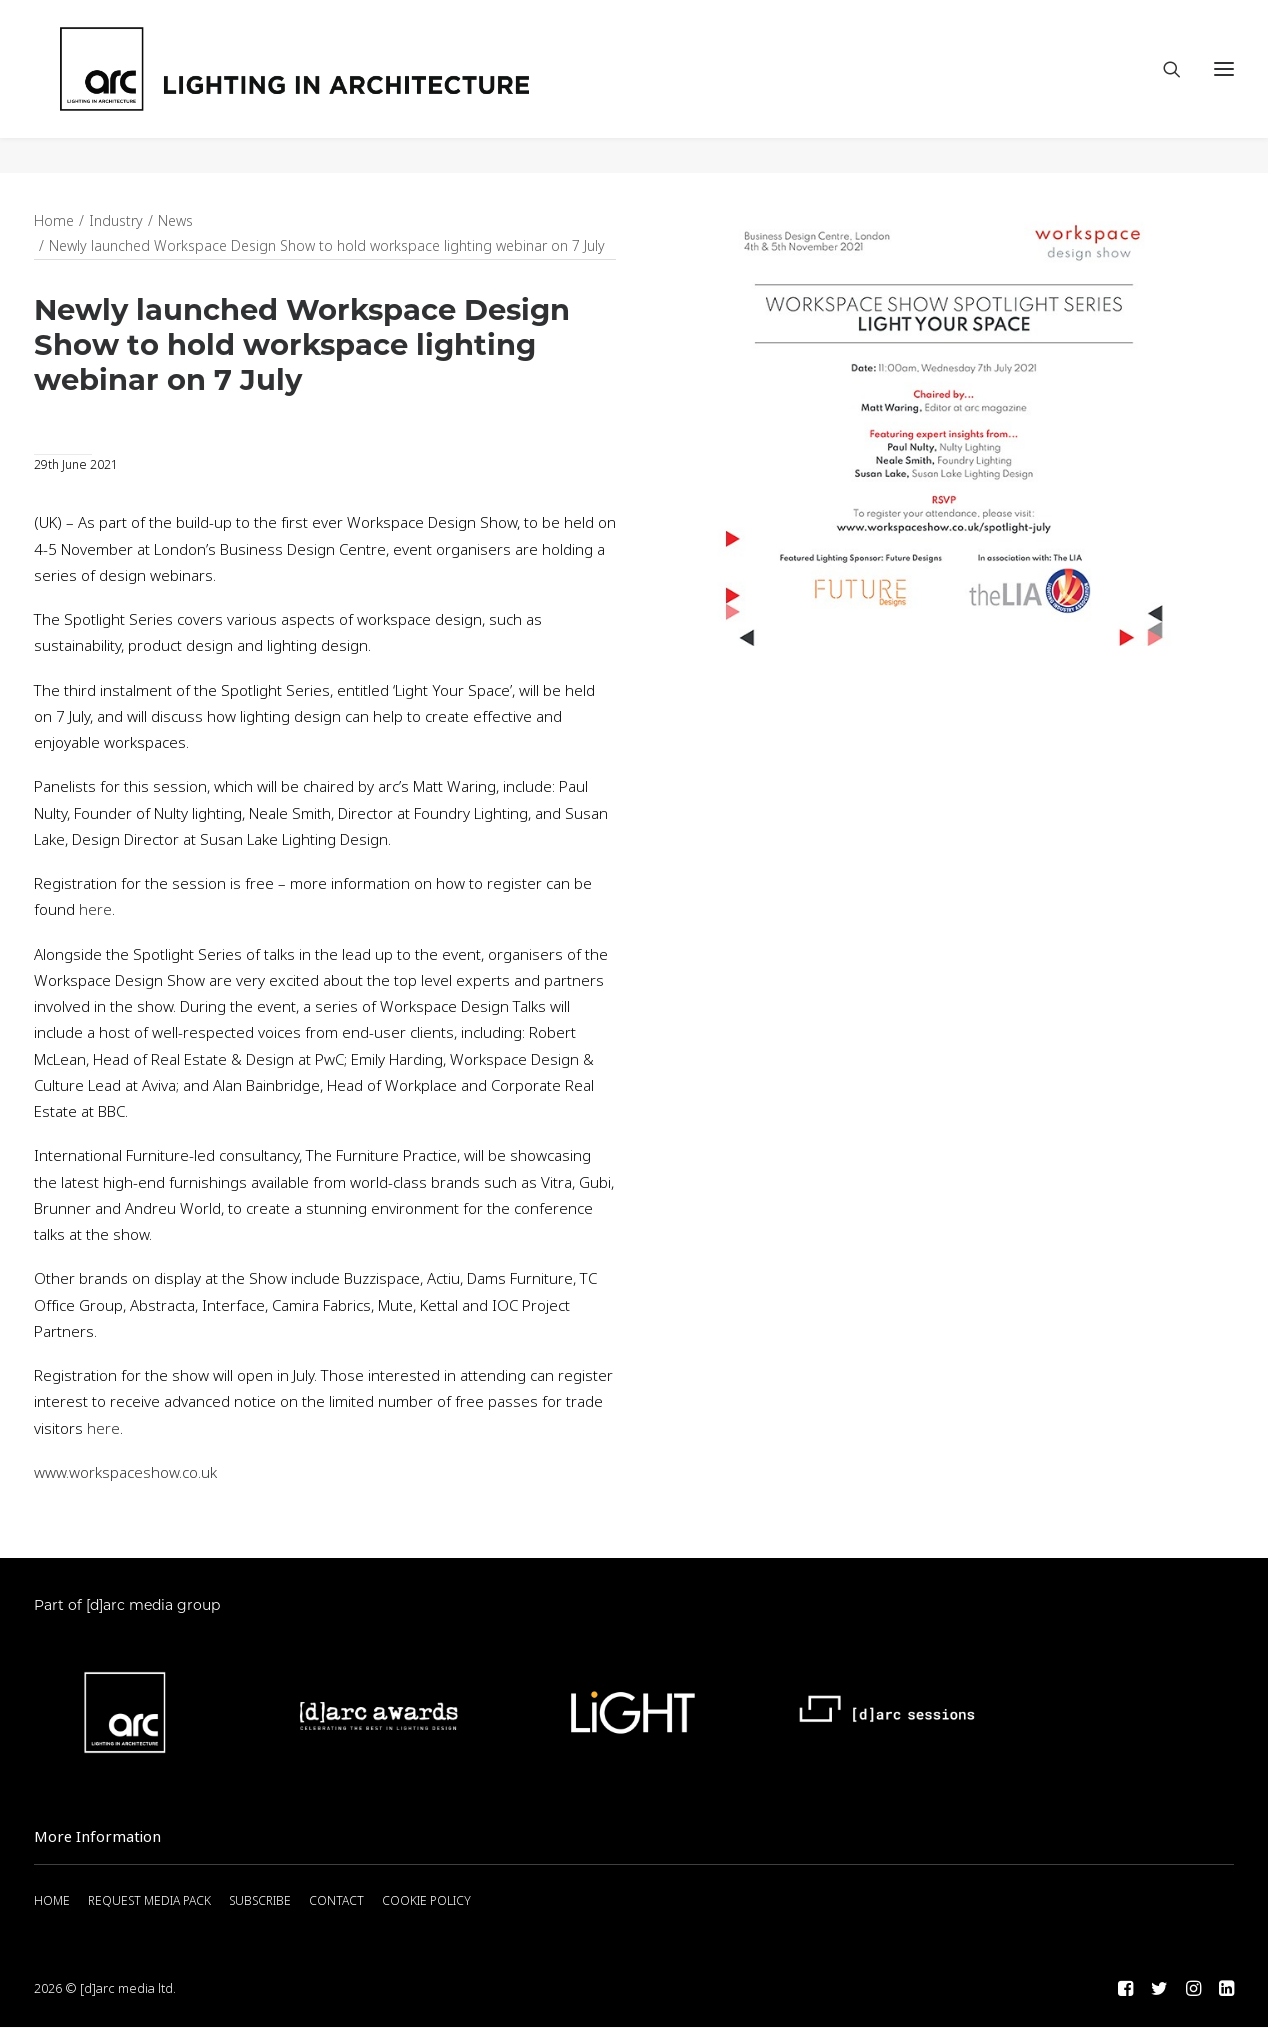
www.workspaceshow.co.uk (125, 1474)
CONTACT (336, 1902)
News (175, 222)
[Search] (1163, 87)
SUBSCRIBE (260, 1902)
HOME (52, 1902)
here (95, 911)
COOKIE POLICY (426, 1902)
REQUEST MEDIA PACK (149, 1902)
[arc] (369, 87)
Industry (116, 222)
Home (54, 222)
